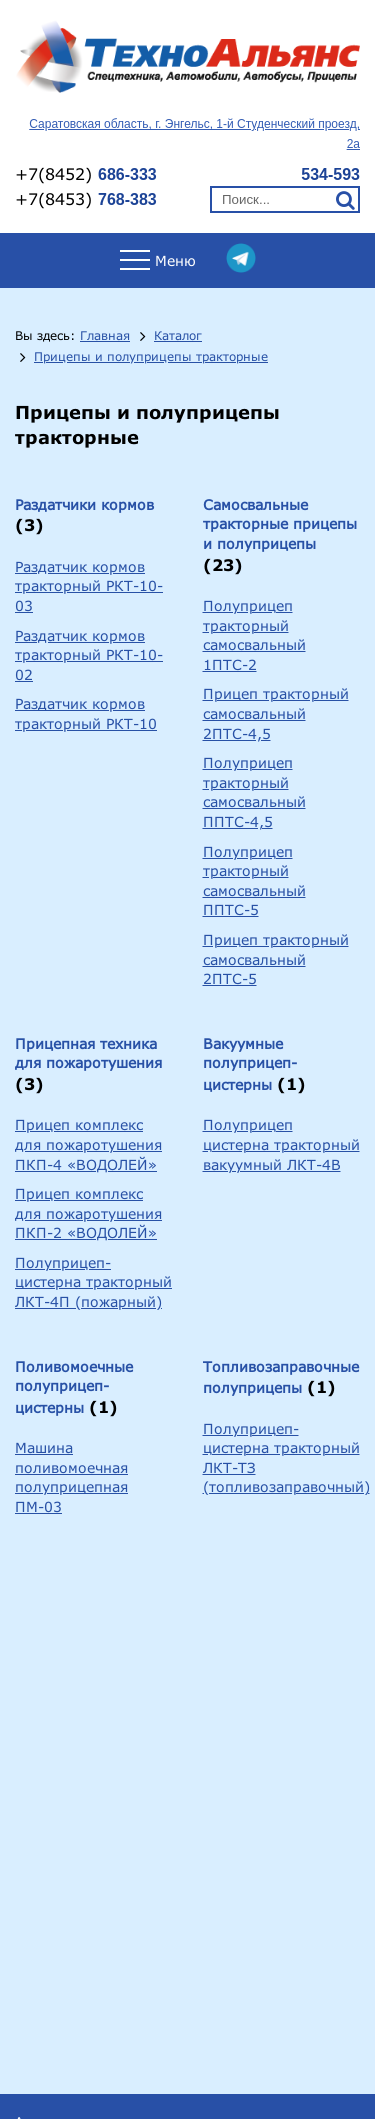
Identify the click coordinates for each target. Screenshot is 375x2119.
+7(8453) (86, 198)
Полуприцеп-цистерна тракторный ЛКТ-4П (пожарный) (93, 1282)
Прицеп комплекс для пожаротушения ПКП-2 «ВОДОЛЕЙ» (88, 1213)
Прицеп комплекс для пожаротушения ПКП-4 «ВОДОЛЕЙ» (88, 1144)
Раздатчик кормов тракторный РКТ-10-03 (89, 586)
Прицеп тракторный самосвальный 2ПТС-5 (276, 959)
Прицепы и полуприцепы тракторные (151, 357)
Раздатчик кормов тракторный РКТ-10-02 (89, 655)
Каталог (178, 336)
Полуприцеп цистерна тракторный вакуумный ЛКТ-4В (281, 1144)
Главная (105, 336)
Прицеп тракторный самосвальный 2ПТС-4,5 (276, 713)
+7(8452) (86, 173)
